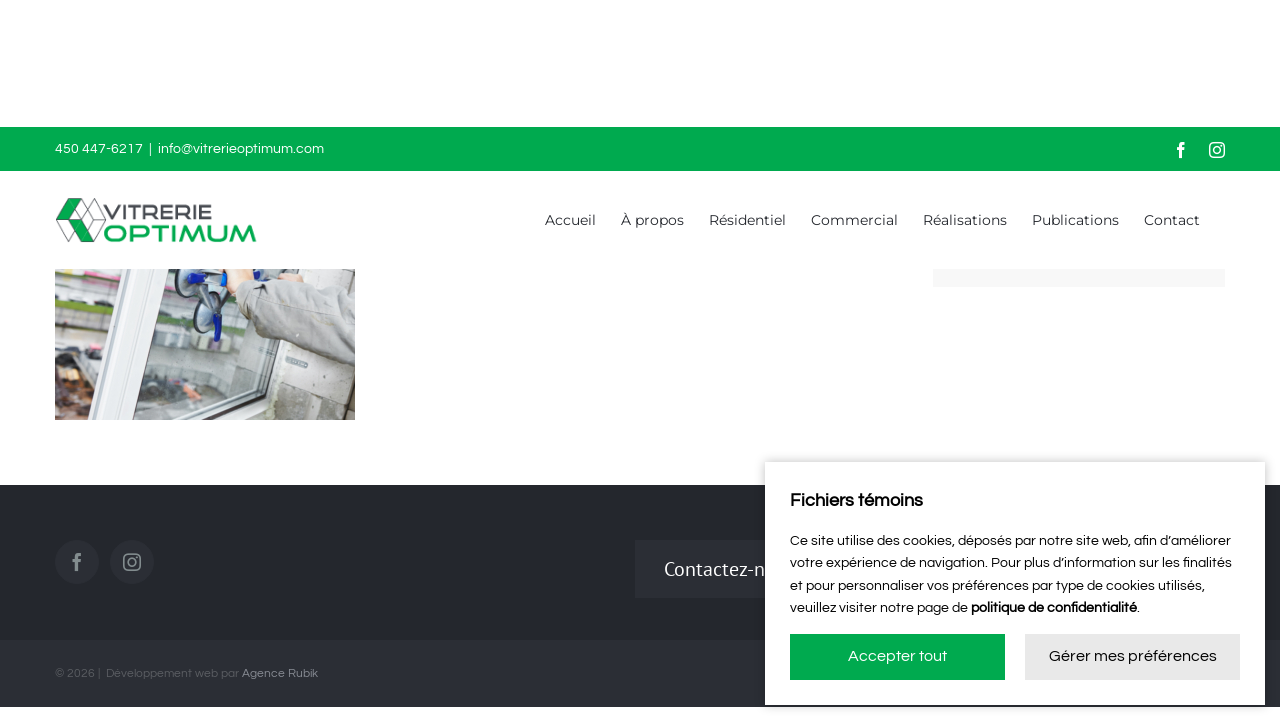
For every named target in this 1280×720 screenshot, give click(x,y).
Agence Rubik (280, 673)
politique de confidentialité (1054, 608)
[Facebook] (77, 562)
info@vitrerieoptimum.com (241, 149)
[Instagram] (132, 562)
